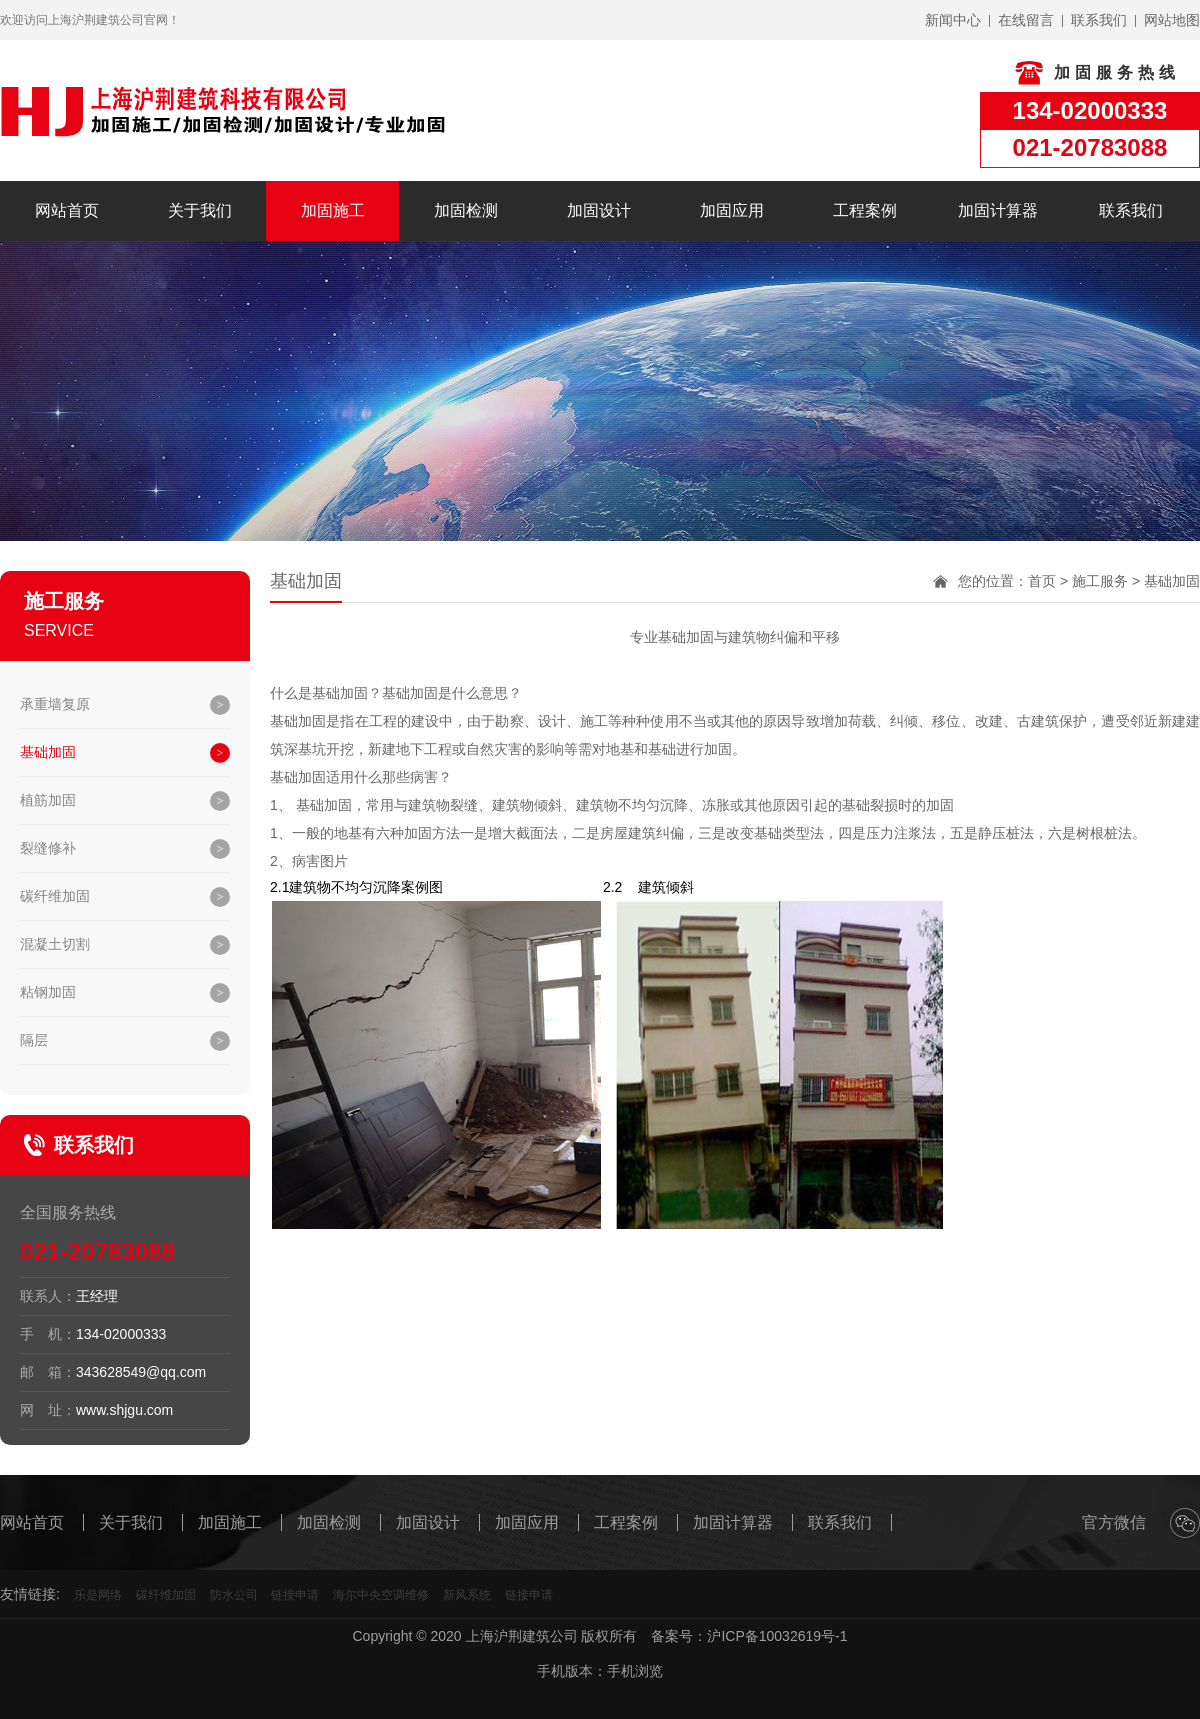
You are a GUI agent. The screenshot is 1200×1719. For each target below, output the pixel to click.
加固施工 (333, 210)
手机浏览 (635, 1671)
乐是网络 (98, 1595)
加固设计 (599, 210)
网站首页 (67, 210)
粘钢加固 (48, 992)
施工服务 (1100, 581)
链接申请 (295, 1595)
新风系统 (467, 1595)
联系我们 (1131, 210)
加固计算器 (998, 210)
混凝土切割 (55, 944)
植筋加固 (48, 800)
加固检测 (466, 210)
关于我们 (200, 210)
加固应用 (732, 210)
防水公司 (234, 1595)
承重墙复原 (55, 704)
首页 (1042, 581)
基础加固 (48, 752)
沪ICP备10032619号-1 (777, 1636)
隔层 (34, 1040)
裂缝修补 (48, 848)
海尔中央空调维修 (381, 1595)
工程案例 (865, 210)
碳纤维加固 (55, 896)
